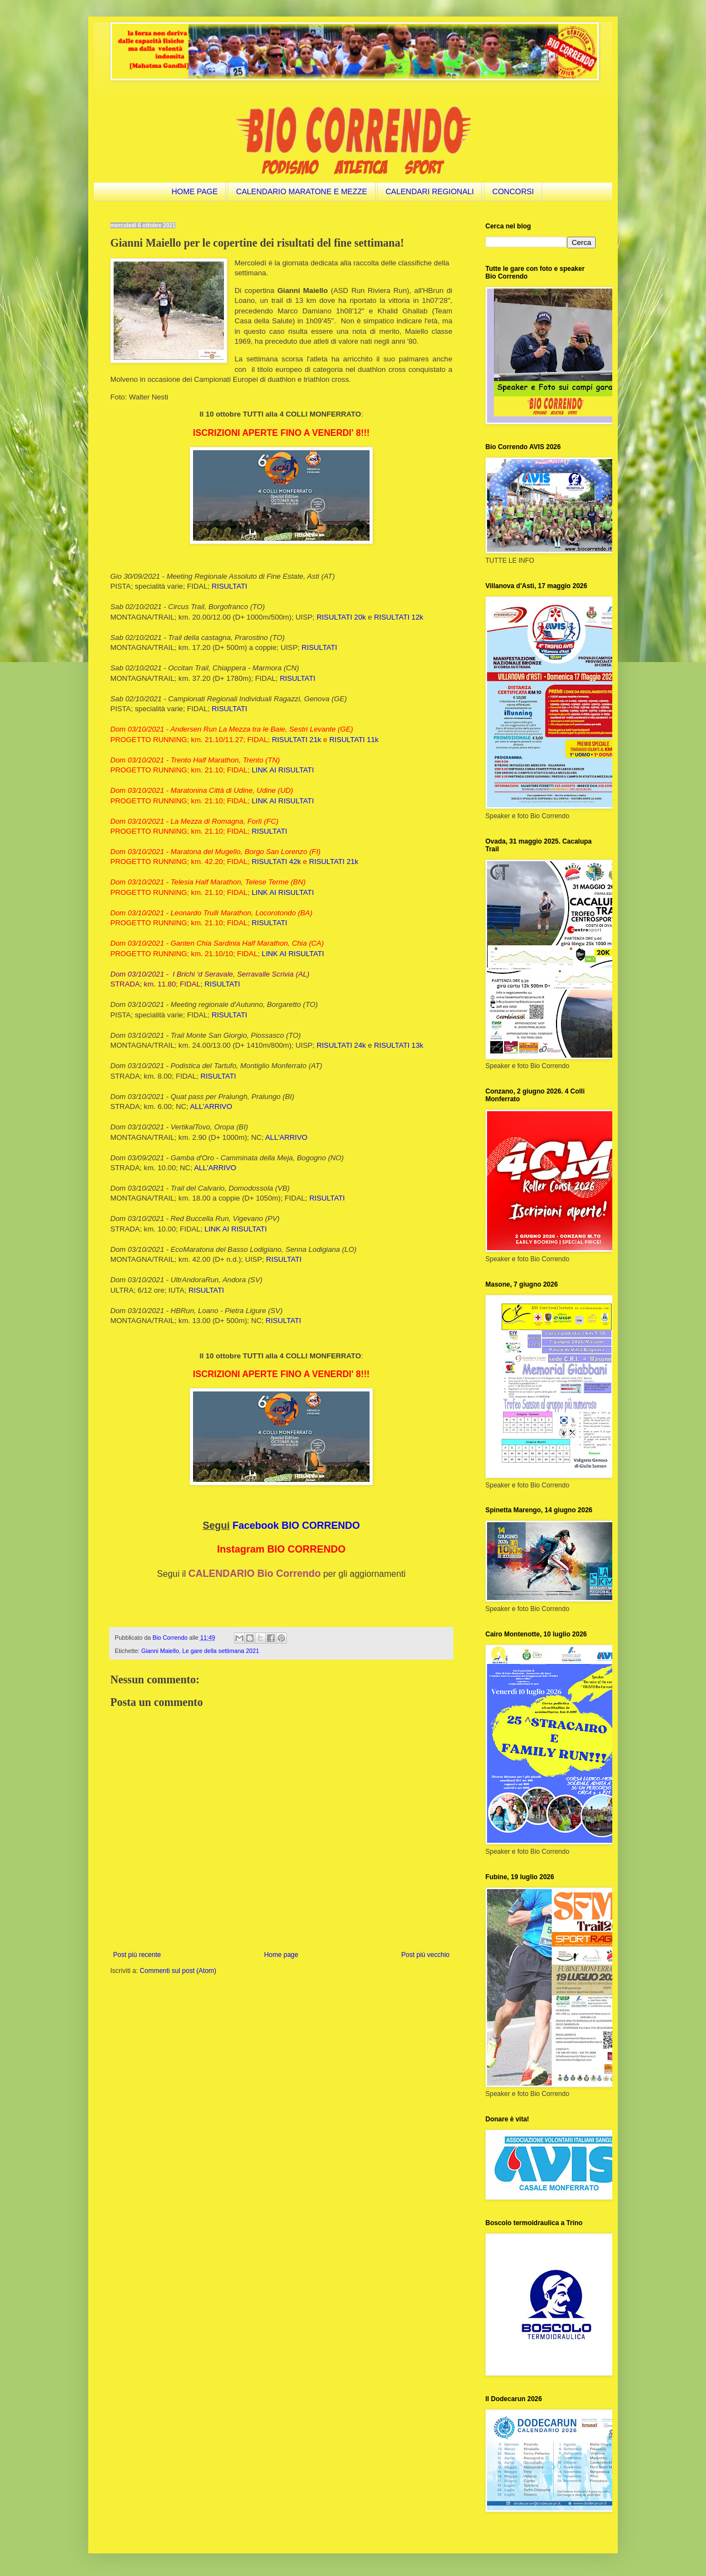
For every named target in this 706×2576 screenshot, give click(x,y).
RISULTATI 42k (276, 861)
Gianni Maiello (160, 1650)
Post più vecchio (426, 1955)
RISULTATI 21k (296, 739)
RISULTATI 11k (353, 739)
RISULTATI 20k (341, 617)
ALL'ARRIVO (211, 1106)
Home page (281, 1955)
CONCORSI (513, 191)
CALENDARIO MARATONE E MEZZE (301, 191)
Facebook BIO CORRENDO (296, 1525)
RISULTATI (229, 586)
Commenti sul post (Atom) (178, 1971)
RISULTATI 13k (398, 1045)
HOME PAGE (195, 191)
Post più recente (137, 1955)
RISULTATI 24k (341, 1045)
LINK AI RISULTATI (283, 770)
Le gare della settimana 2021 (220, 1650)
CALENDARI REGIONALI (430, 191)
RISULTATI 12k (398, 617)
